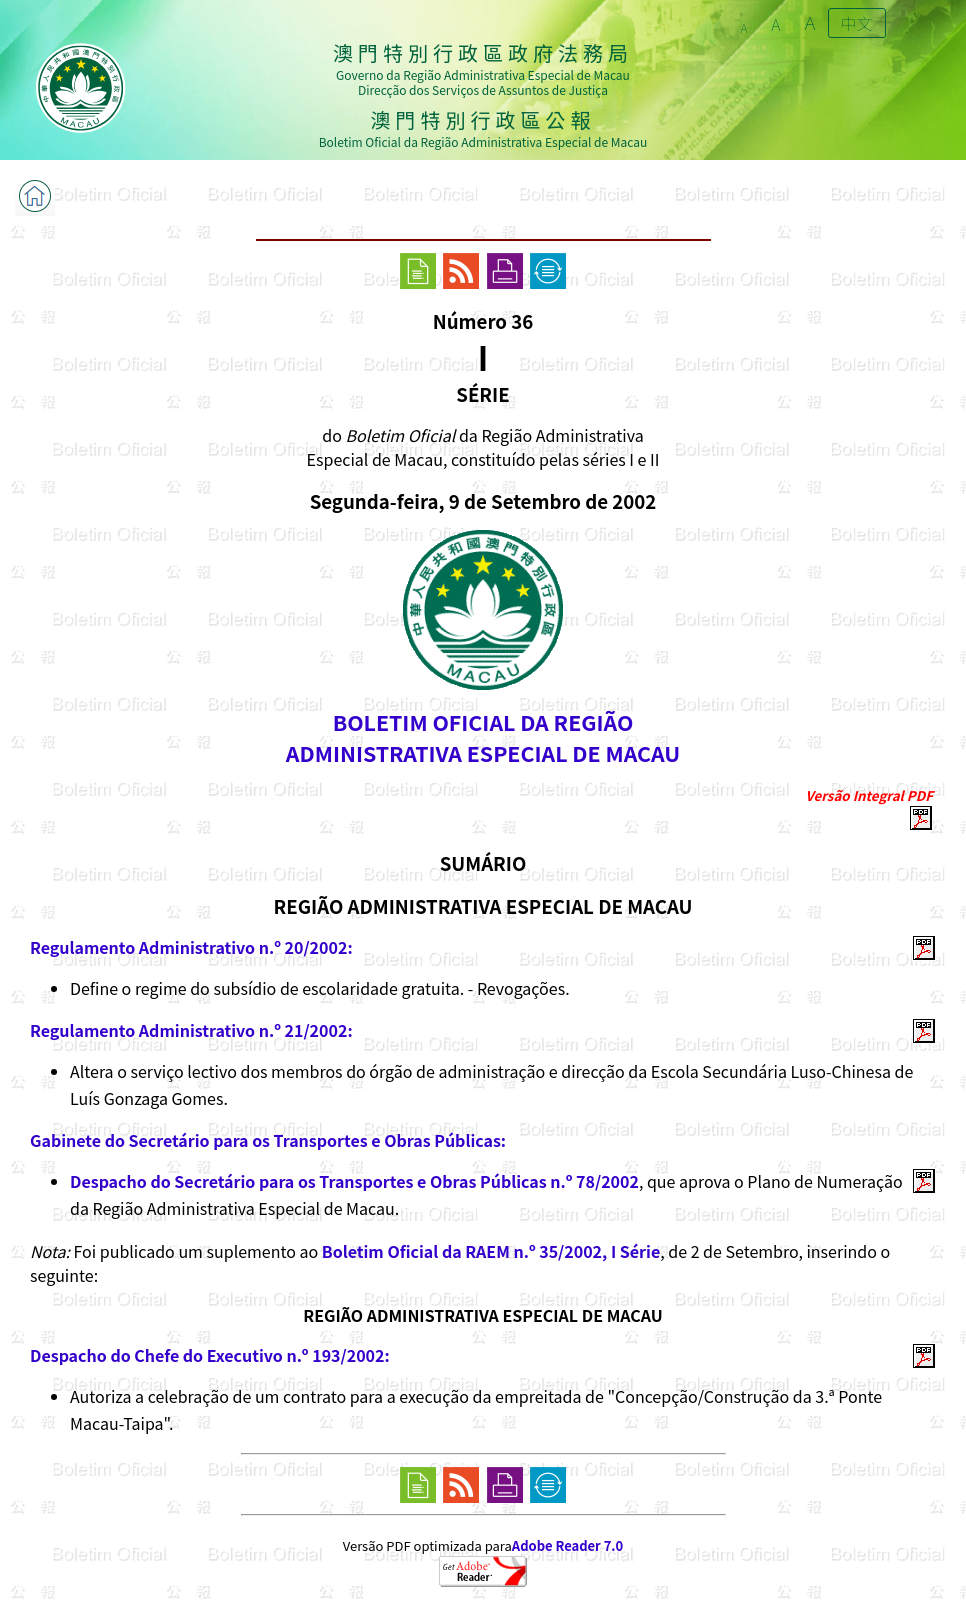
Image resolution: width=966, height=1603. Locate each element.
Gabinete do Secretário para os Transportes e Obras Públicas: (268, 1140)
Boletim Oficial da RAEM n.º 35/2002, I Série (491, 1251)
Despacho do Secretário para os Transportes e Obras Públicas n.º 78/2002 (354, 1181)
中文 (857, 23)
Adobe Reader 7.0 (567, 1545)
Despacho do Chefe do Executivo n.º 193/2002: (210, 1355)
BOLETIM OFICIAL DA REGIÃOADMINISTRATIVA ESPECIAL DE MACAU (483, 737)
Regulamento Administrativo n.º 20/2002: (191, 947)
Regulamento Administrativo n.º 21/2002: (191, 1030)
